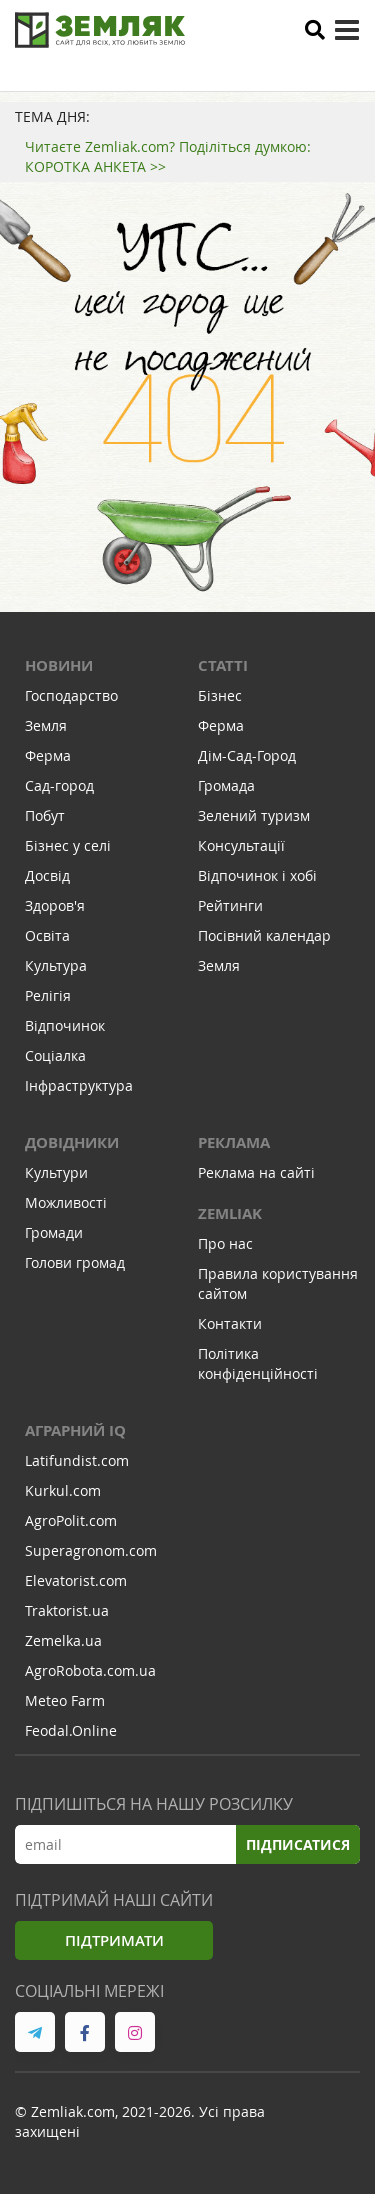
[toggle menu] (347, 30)
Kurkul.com (63, 1490)
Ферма (48, 755)
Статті (223, 665)
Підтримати (114, 1940)
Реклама (234, 1142)
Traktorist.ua (67, 1610)
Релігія (48, 995)
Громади (54, 1232)
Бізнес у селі (68, 845)
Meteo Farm (65, 1700)
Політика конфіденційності (258, 1363)
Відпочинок (65, 1025)
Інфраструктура (79, 1085)
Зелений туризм (254, 815)
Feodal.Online (71, 1730)
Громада (226, 785)
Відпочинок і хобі (257, 875)
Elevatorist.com (76, 1580)
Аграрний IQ (75, 1430)
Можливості (66, 1202)
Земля (46, 725)
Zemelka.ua (63, 1640)
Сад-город (59, 785)
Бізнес (220, 695)
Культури (56, 1172)
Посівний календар (264, 935)
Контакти (230, 1323)
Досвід (47, 875)
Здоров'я (55, 905)
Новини (59, 665)
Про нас (225, 1243)
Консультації (241, 845)
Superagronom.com (91, 1550)
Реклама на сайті (256, 1172)
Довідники (72, 1142)
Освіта (47, 935)
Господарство (71, 695)
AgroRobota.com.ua (90, 1670)
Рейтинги (230, 905)
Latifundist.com (77, 1460)
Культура (56, 965)
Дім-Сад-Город (247, 755)
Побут (45, 815)
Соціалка (55, 1055)
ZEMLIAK (230, 1213)
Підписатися (298, 1844)
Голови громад (75, 1262)
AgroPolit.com (71, 1520)
